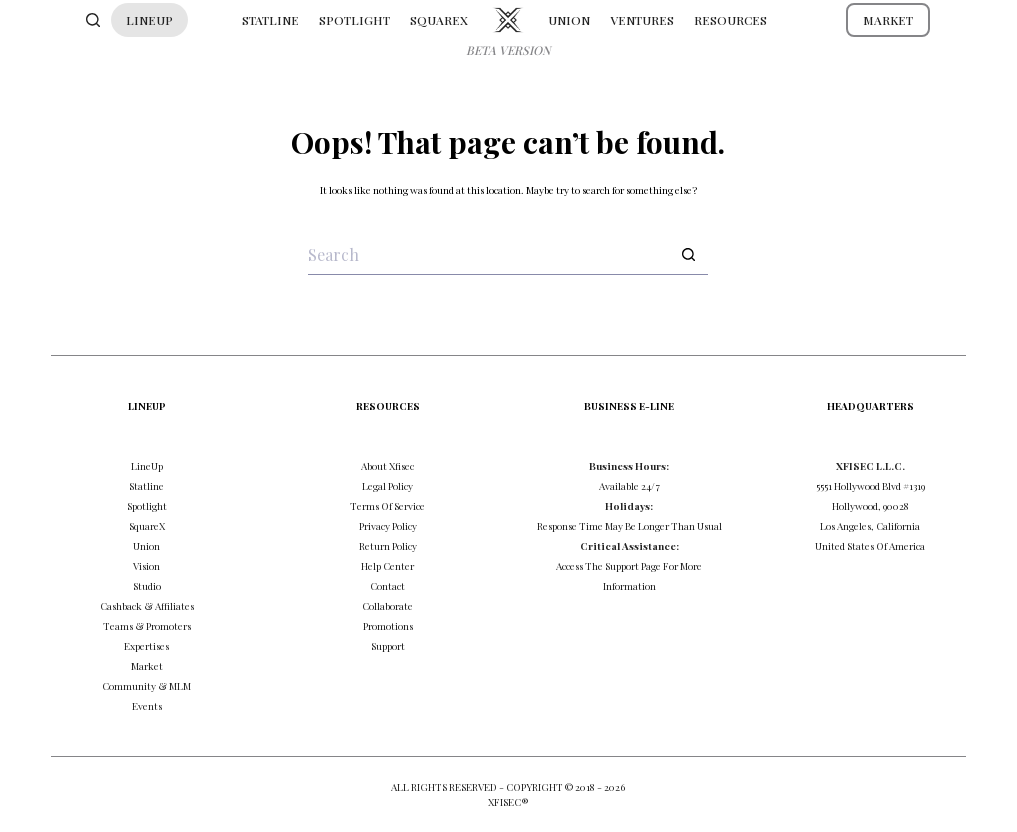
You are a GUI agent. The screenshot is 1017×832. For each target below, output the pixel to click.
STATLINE (270, 20)
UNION (569, 20)
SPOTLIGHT (354, 20)
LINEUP (149, 20)
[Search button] (688, 255)
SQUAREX (439, 20)
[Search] (93, 20)
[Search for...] (488, 255)
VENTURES (642, 20)
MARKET (888, 20)
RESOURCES (730, 20)
